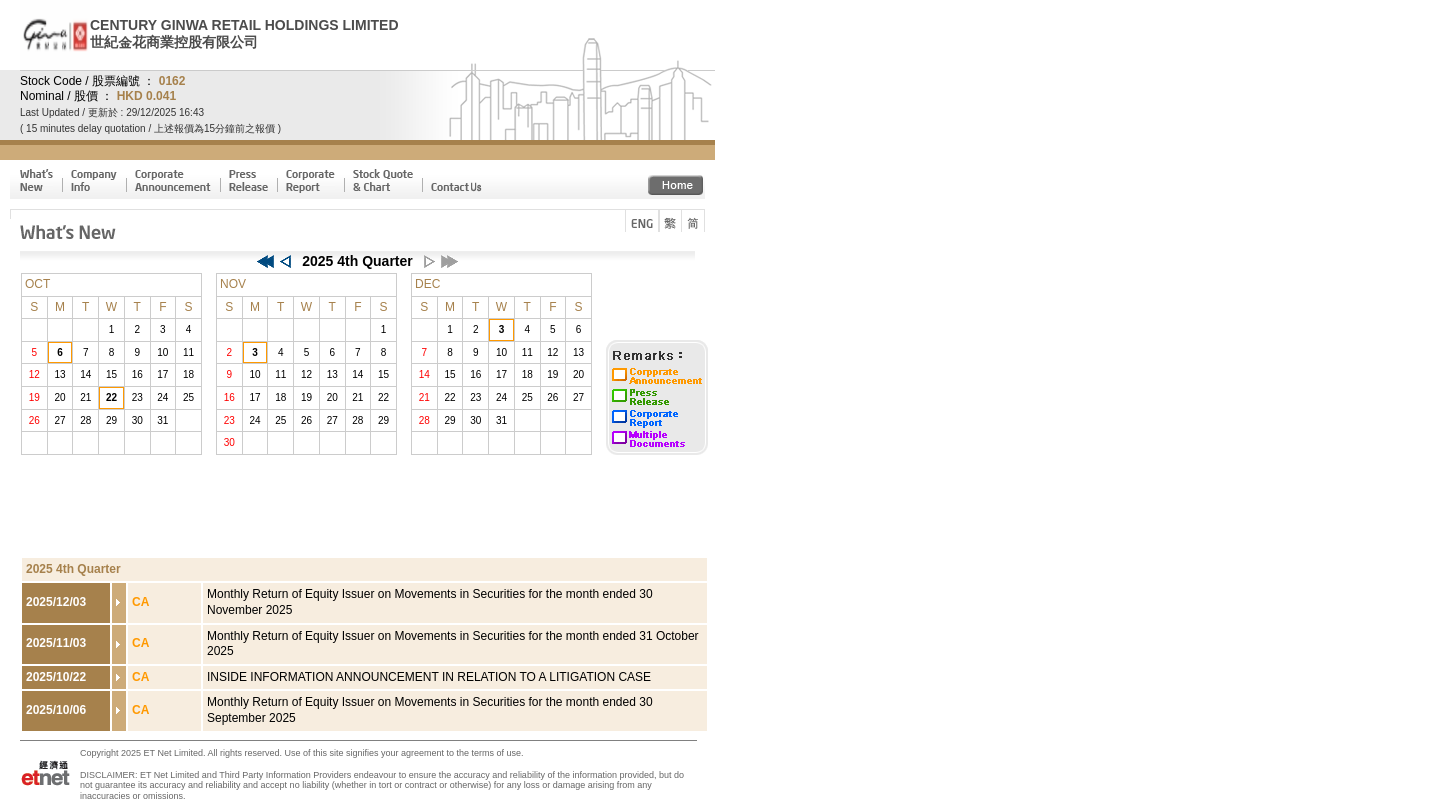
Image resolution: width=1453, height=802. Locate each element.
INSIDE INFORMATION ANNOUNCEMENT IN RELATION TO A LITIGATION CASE (429, 677)
